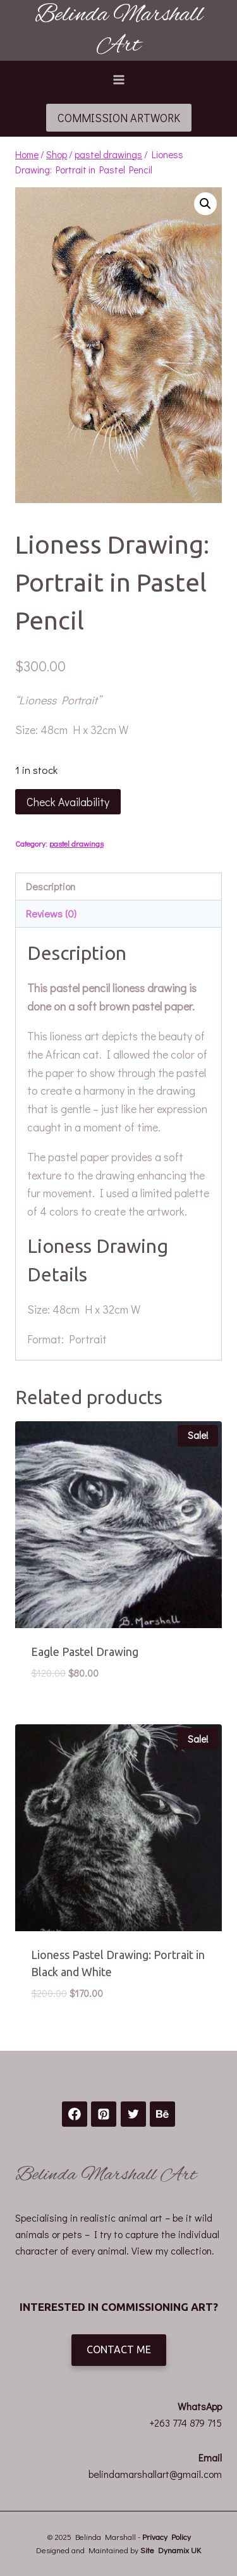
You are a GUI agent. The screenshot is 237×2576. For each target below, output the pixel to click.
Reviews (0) (51, 913)
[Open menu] (118, 79)
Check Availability (68, 801)
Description (50, 886)
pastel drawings (76, 843)
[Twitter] (133, 2114)
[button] (205, 203)
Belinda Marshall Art (106, 2175)
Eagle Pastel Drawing (84, 1651)
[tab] (118, 886)
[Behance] (162, 2114)
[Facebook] (74, 2114)
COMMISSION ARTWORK (119, 117)
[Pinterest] (103, 2114)
